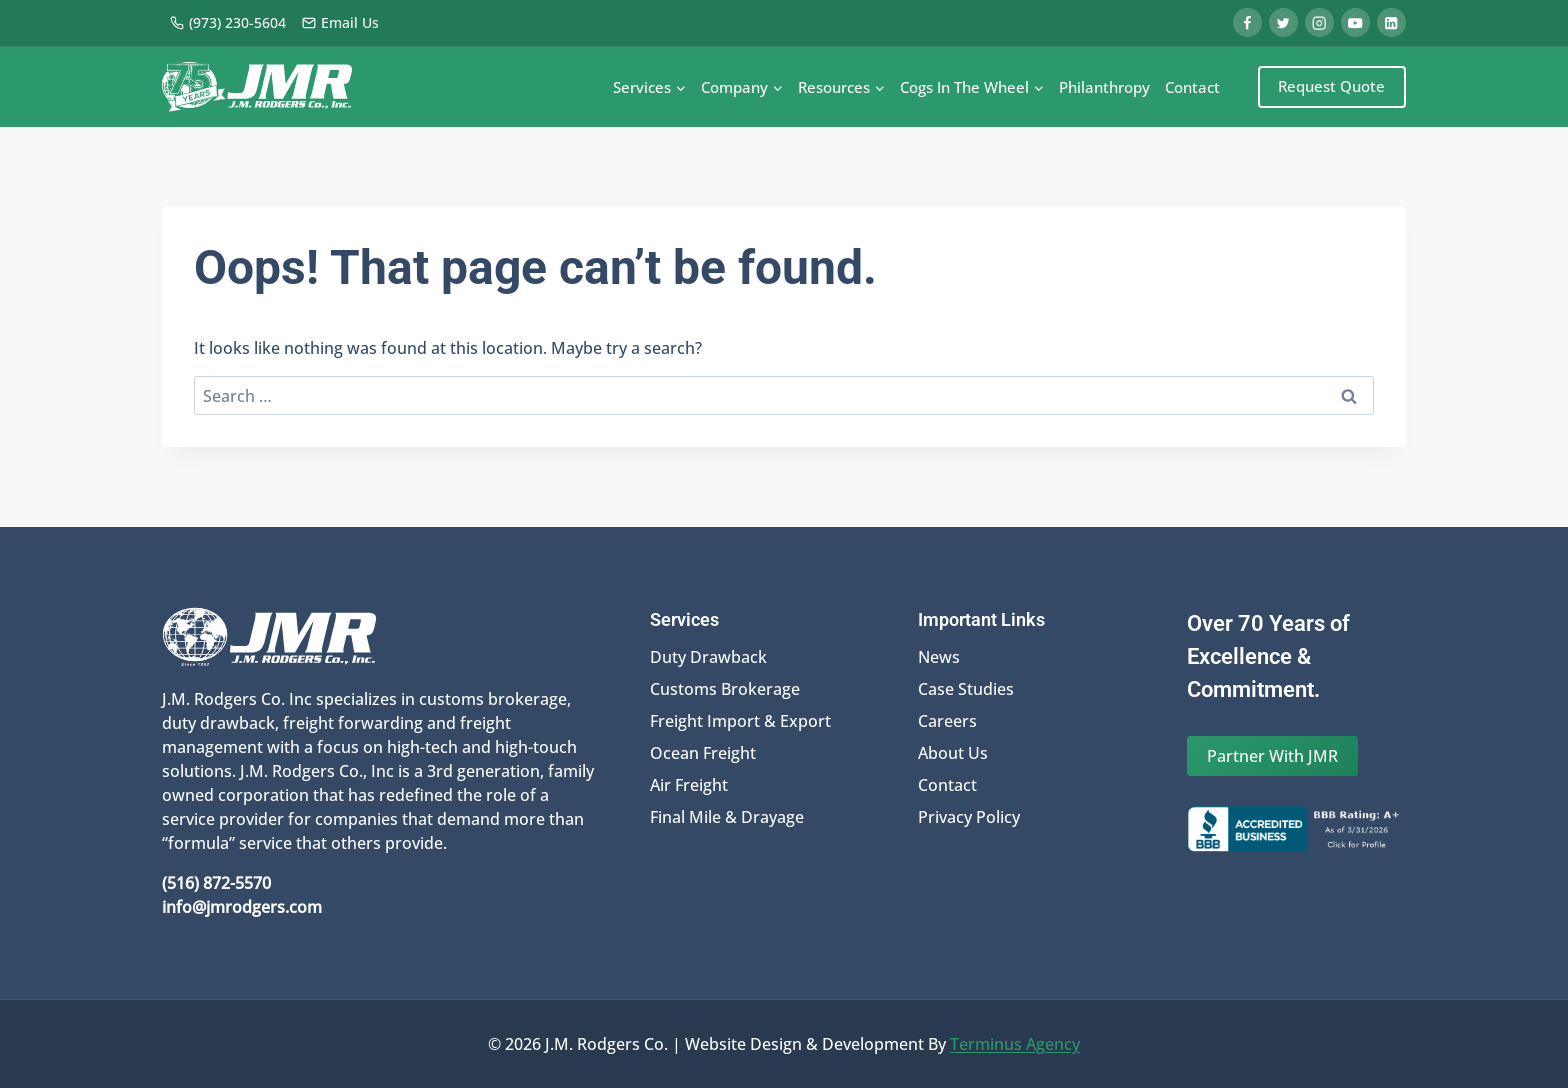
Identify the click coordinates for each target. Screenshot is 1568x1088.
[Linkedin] (1391, 22)
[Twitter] (1283, 22)
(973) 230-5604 (227, 22)
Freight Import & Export (740, 721)
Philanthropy (1104, 87)
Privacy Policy (969, 817)
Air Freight (689, 785)
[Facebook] (1247, 22)
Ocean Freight (703, 753)
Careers (947, 721)
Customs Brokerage (725, 689)
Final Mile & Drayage (727, 817)
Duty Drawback (708, 657)
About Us (953, 753)
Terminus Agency (1015, 1044)
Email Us (340, 22)
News (939, 657)
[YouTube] (1355, 22)
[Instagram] (1319, 22)
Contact (1192, 87)
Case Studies (966, 689)
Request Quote (1331, 86)
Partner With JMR (1272, 756)
